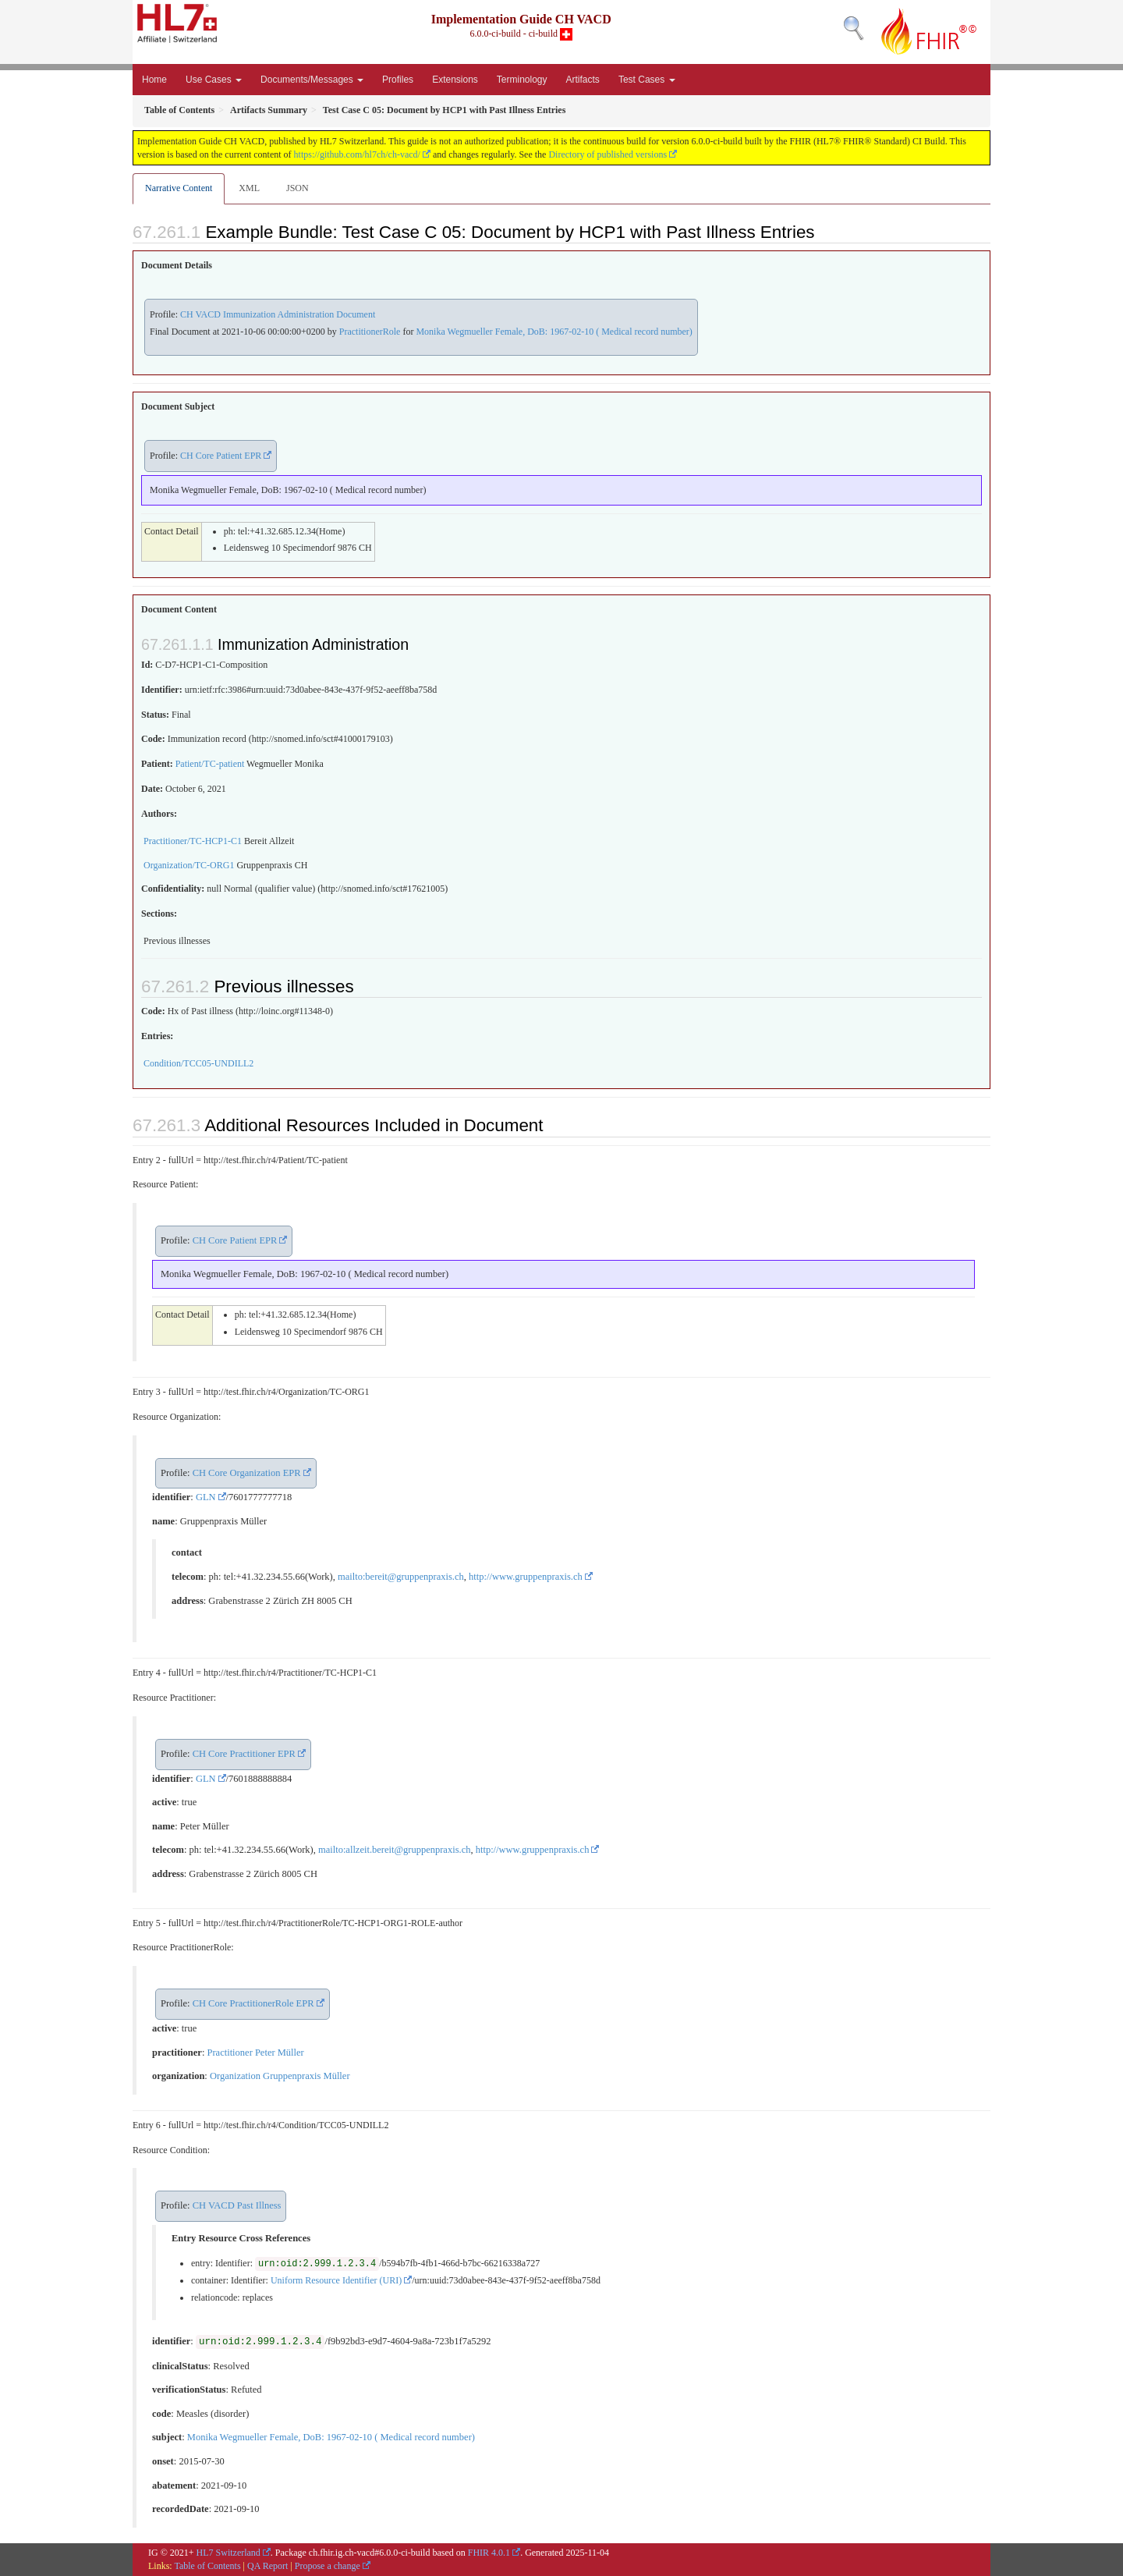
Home (154, 79)
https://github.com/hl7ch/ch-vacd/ (357, 154)
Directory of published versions (607, 154)
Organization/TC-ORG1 (188, 865)
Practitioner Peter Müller (255, 2052)
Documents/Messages (311, 79)
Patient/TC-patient (210, 763)
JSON (297, 188)
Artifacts (583, 79)
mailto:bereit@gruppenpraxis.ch (401, 1576)
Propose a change (327, 2565)
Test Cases (646, 79)
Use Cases (214, 79)
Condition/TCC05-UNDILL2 (198, 1063)
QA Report (267, 2565)
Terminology (522, 79)
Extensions (455, 79)
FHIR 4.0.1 (489, 2552)
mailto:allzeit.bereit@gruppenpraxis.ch (394, 1849)
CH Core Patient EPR (220, 455)
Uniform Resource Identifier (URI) (336, 2280)
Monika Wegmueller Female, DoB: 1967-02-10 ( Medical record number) (554, 331)
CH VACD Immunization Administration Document (277, 314)
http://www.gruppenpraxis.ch (526, 1576)
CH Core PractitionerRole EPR (253, 2003)
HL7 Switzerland (228, 2552)
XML (249, 188)
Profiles (397, 79)
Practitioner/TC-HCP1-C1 (192, 841)
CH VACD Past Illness (237, 2205)
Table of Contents (207, 2565)
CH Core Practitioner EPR (244, 1753)
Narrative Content (178, 188)
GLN (206, 1497)
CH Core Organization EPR (247, 1472)
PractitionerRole (370, 331)
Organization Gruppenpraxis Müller (280, 2075)
